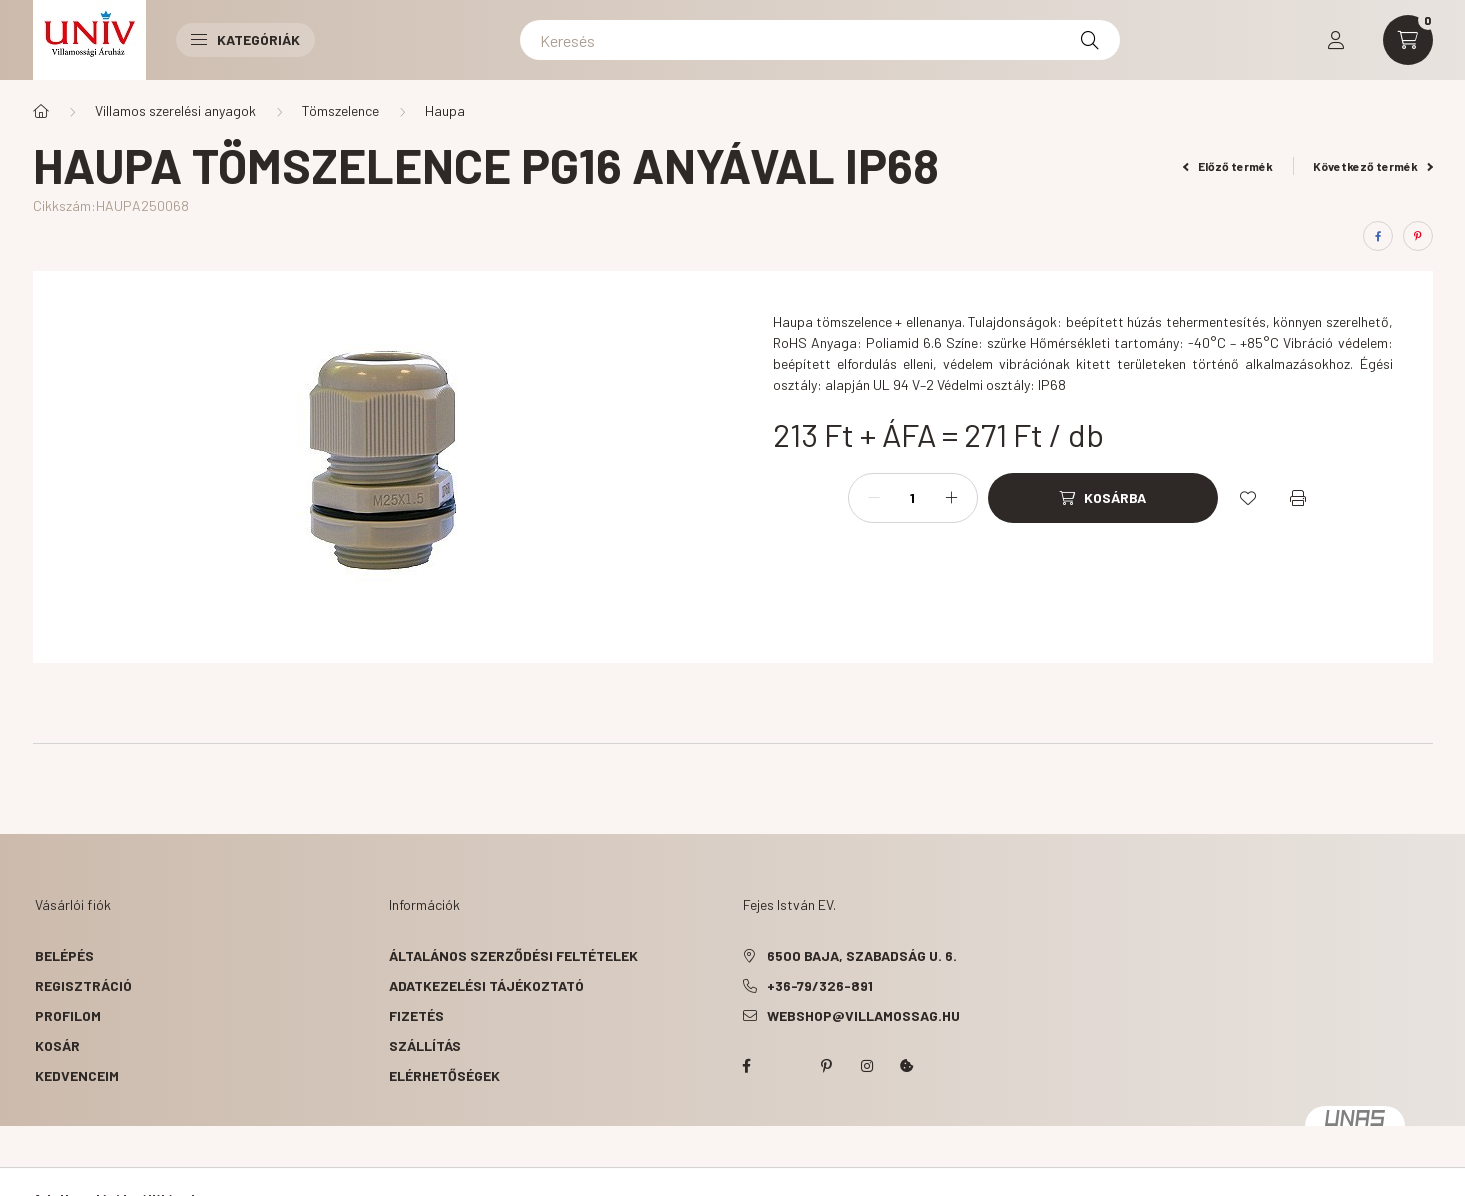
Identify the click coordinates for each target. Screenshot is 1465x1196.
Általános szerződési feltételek (513, 955)
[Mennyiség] (913, 498)
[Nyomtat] (1298, 498)
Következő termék (1373, 166)
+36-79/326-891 (820, 985)
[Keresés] (820, 40)
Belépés (64, 955)
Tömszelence (340, 110)
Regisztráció (83, 985)
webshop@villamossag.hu (863, 1015)
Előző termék (1228, 166)
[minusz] (874, 498)
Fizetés (416, 1015)
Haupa (445, 110)
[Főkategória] (41, 111)
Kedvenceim (77, 1075)
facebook (747, 1066)
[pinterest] (1418, 236)
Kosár (57, 1045)
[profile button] (1336, 40)
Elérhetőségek (444, 1075)
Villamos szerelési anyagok (175, 110)
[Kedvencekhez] (1248, 498)
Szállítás (425, 1045)
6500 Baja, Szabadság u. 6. (862, 955)
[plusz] (952, 498)
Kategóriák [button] (245, 39)
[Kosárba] (1103, 498)
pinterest (827, 1066)
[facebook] (1378, 236)
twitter (787, 1066)
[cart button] (1408, 40)
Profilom (68, 1015)
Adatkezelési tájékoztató (486, 985)
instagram (867, 1066)
